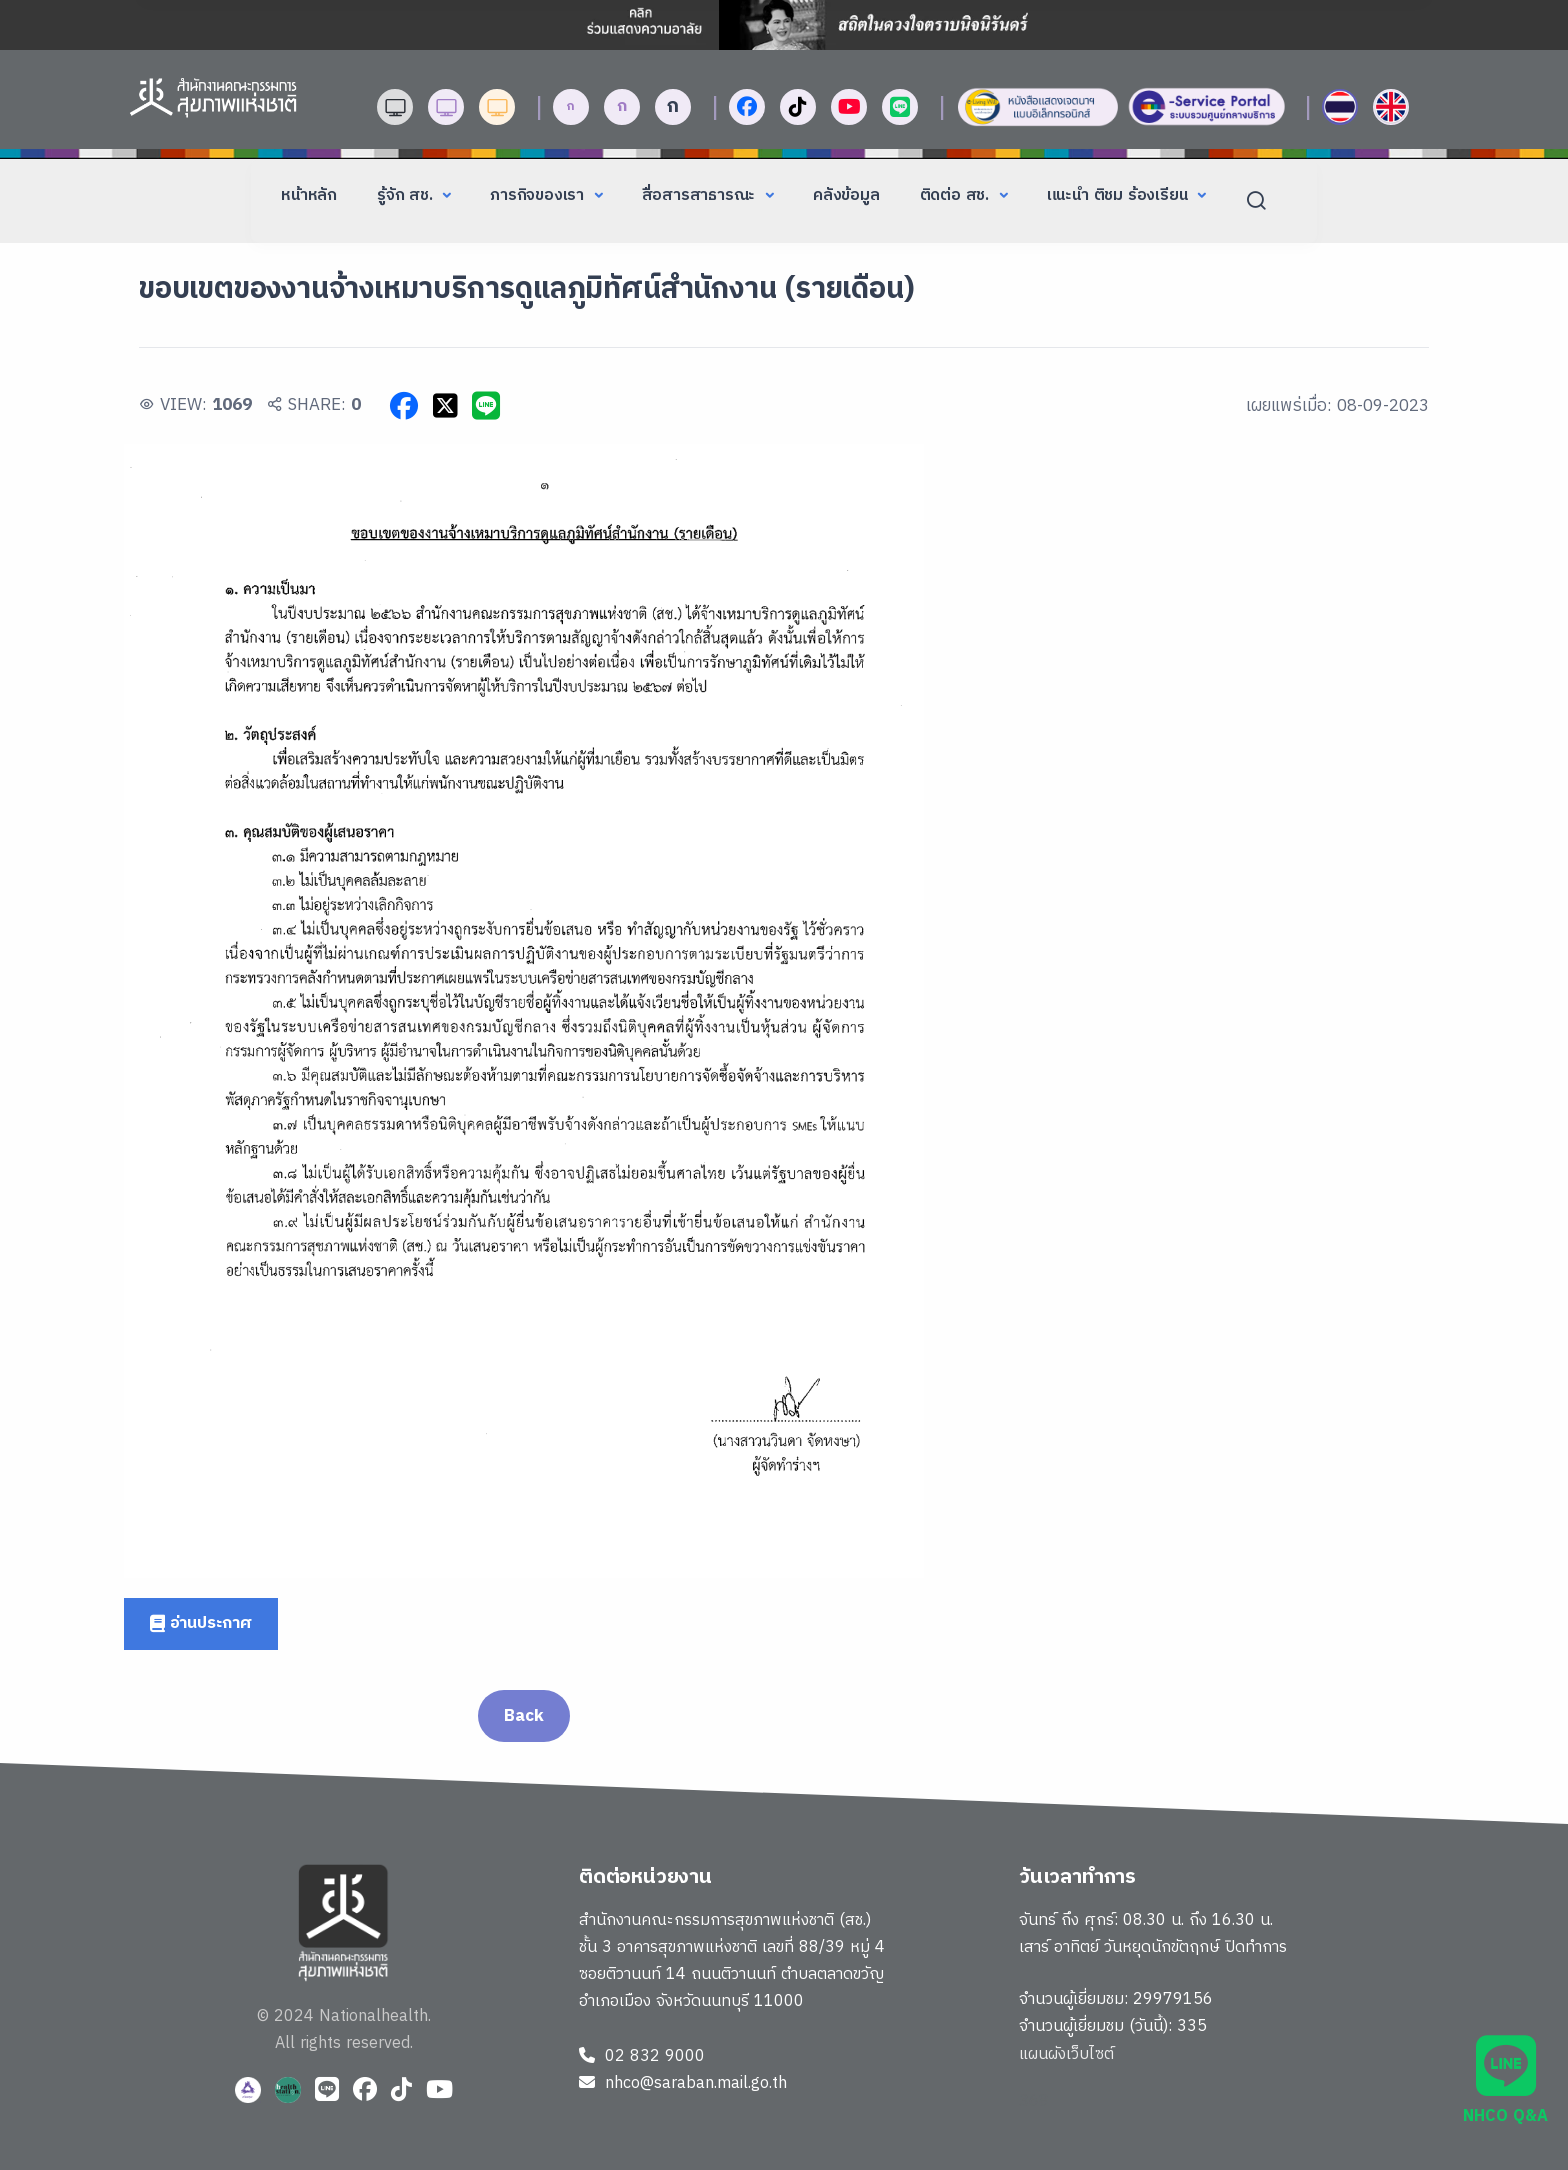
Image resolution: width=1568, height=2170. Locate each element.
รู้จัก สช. (407, 195)
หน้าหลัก (309, 195)
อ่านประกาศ (201, 1623)
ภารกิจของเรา (539, 195)
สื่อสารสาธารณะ (701, 195)
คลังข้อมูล (846, 195)
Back (523, 1716)
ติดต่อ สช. (957, 195)
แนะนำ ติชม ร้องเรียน (1120, 195)
